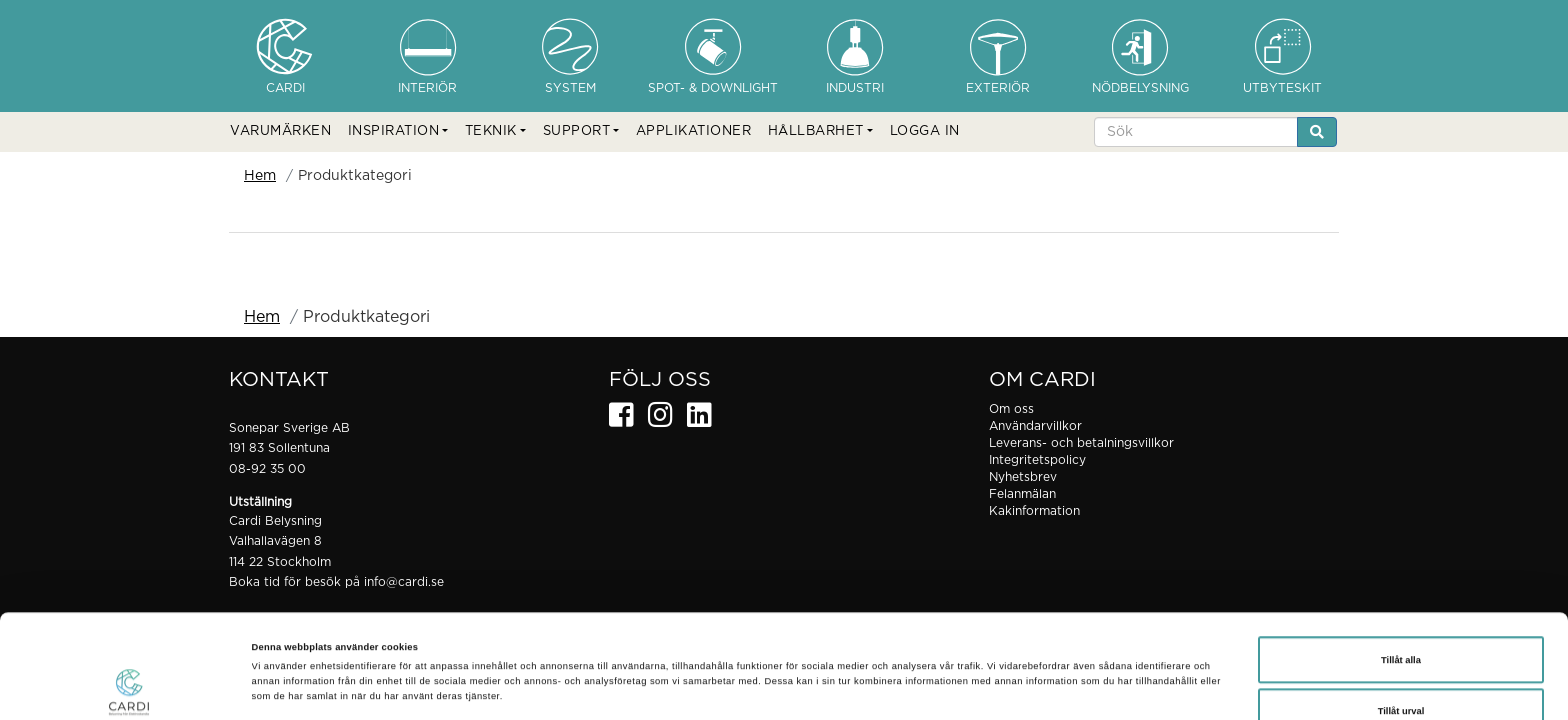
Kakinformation (1034, 511)
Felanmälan (1022, 494)
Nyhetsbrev (1023, 477)
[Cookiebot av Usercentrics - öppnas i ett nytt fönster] (129, 686)
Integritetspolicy (1037, 460)
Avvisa (1401, 673)
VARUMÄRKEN (280, 131)
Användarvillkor (1035, 426)
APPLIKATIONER (694, 131)
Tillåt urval (1401, 621)
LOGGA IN (925, 131)
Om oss (1011, 409)
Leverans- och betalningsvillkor (1081, 443)
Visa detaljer (854, 659)
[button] (398, 132)
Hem (260, 176)
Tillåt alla (1401, 570)
